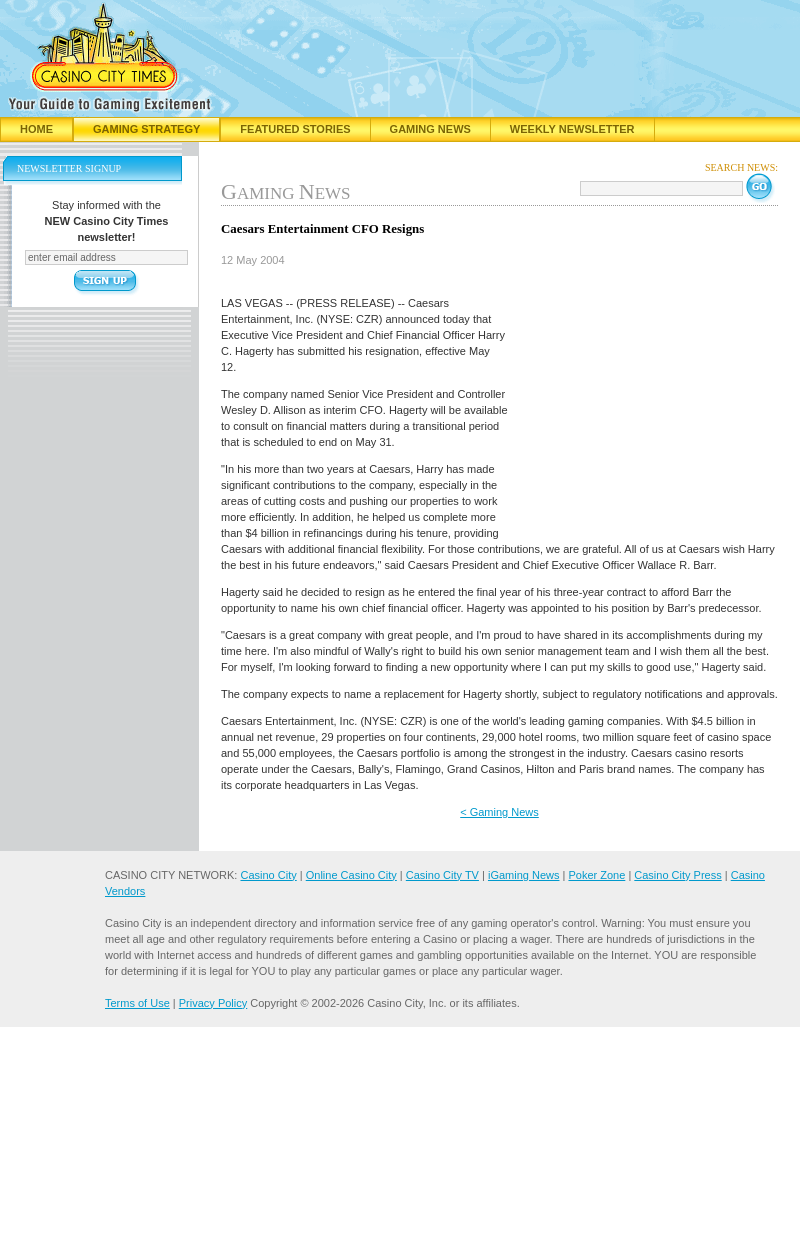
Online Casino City (351, 875)
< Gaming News (499, 812)
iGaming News (524, 875)
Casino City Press (677, 875)
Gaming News (430, 129)
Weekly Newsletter (572, 129)
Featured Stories (295, 129)
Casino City (268, 875)
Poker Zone (596, 875)
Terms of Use (137, 1003)
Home (36, 129)
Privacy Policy (213, 1003)
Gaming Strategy (146, 129)
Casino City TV (442, 875)
